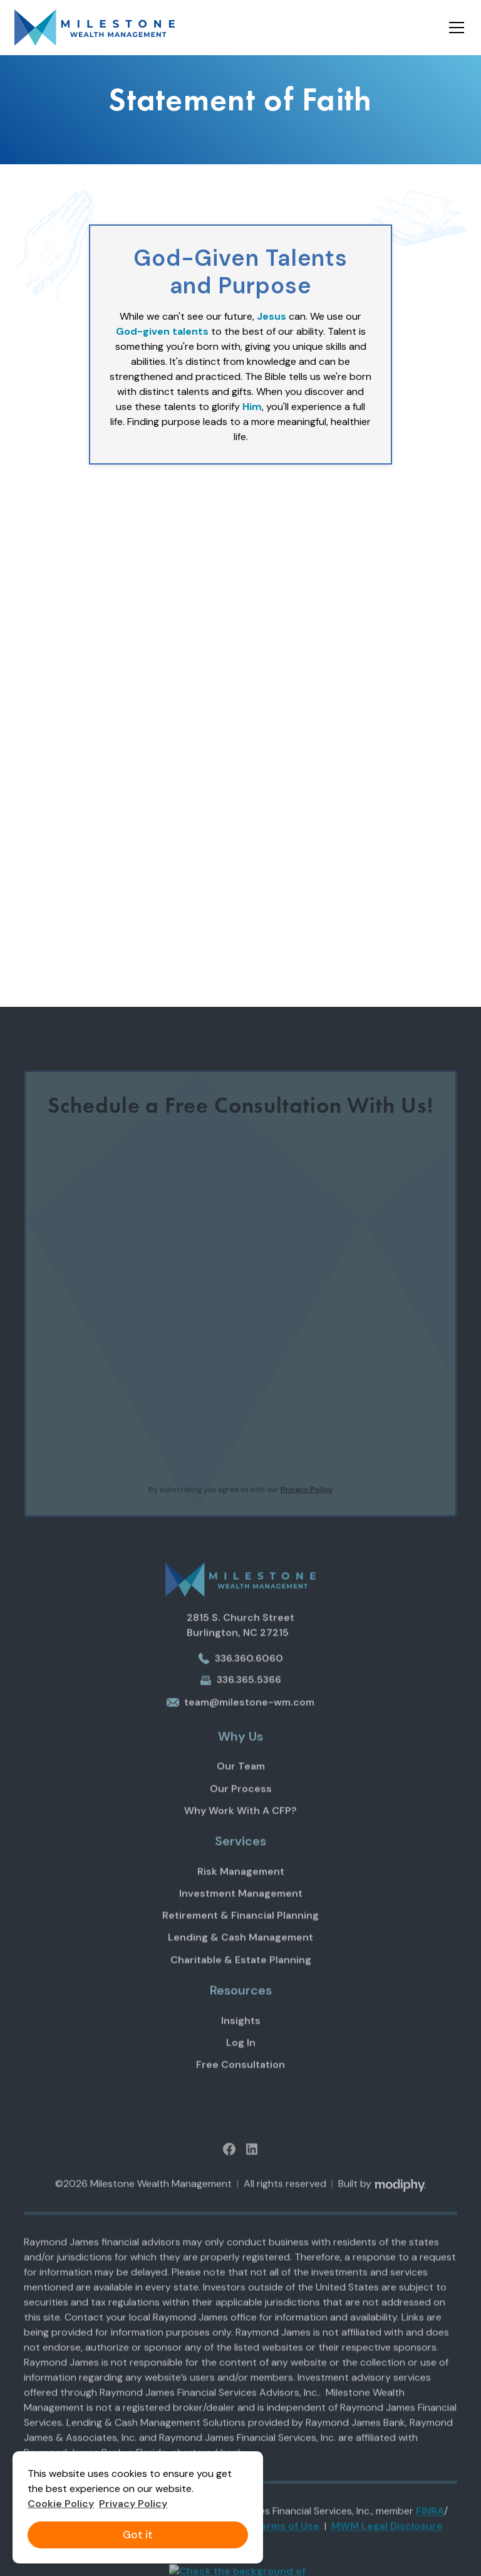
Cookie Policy (61, 2503)
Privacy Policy (133, 2503)
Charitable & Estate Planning (240, 1974)
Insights (241, 2035)
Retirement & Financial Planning (240, 1930)
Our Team (241, 1781)
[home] (94, 27)
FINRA (430, 2525)
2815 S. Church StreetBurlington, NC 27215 (240, 1640)
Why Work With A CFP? (240, 1825)
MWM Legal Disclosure (387, 2540)
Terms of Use (286, 2540)
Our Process (241, 1803)
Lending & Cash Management (240, 1952)
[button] (454, 28)
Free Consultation (240, 2079)
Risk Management (240, 1886)
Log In (241, 2057)
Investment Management (241, 1908)
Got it (138, 2535)
